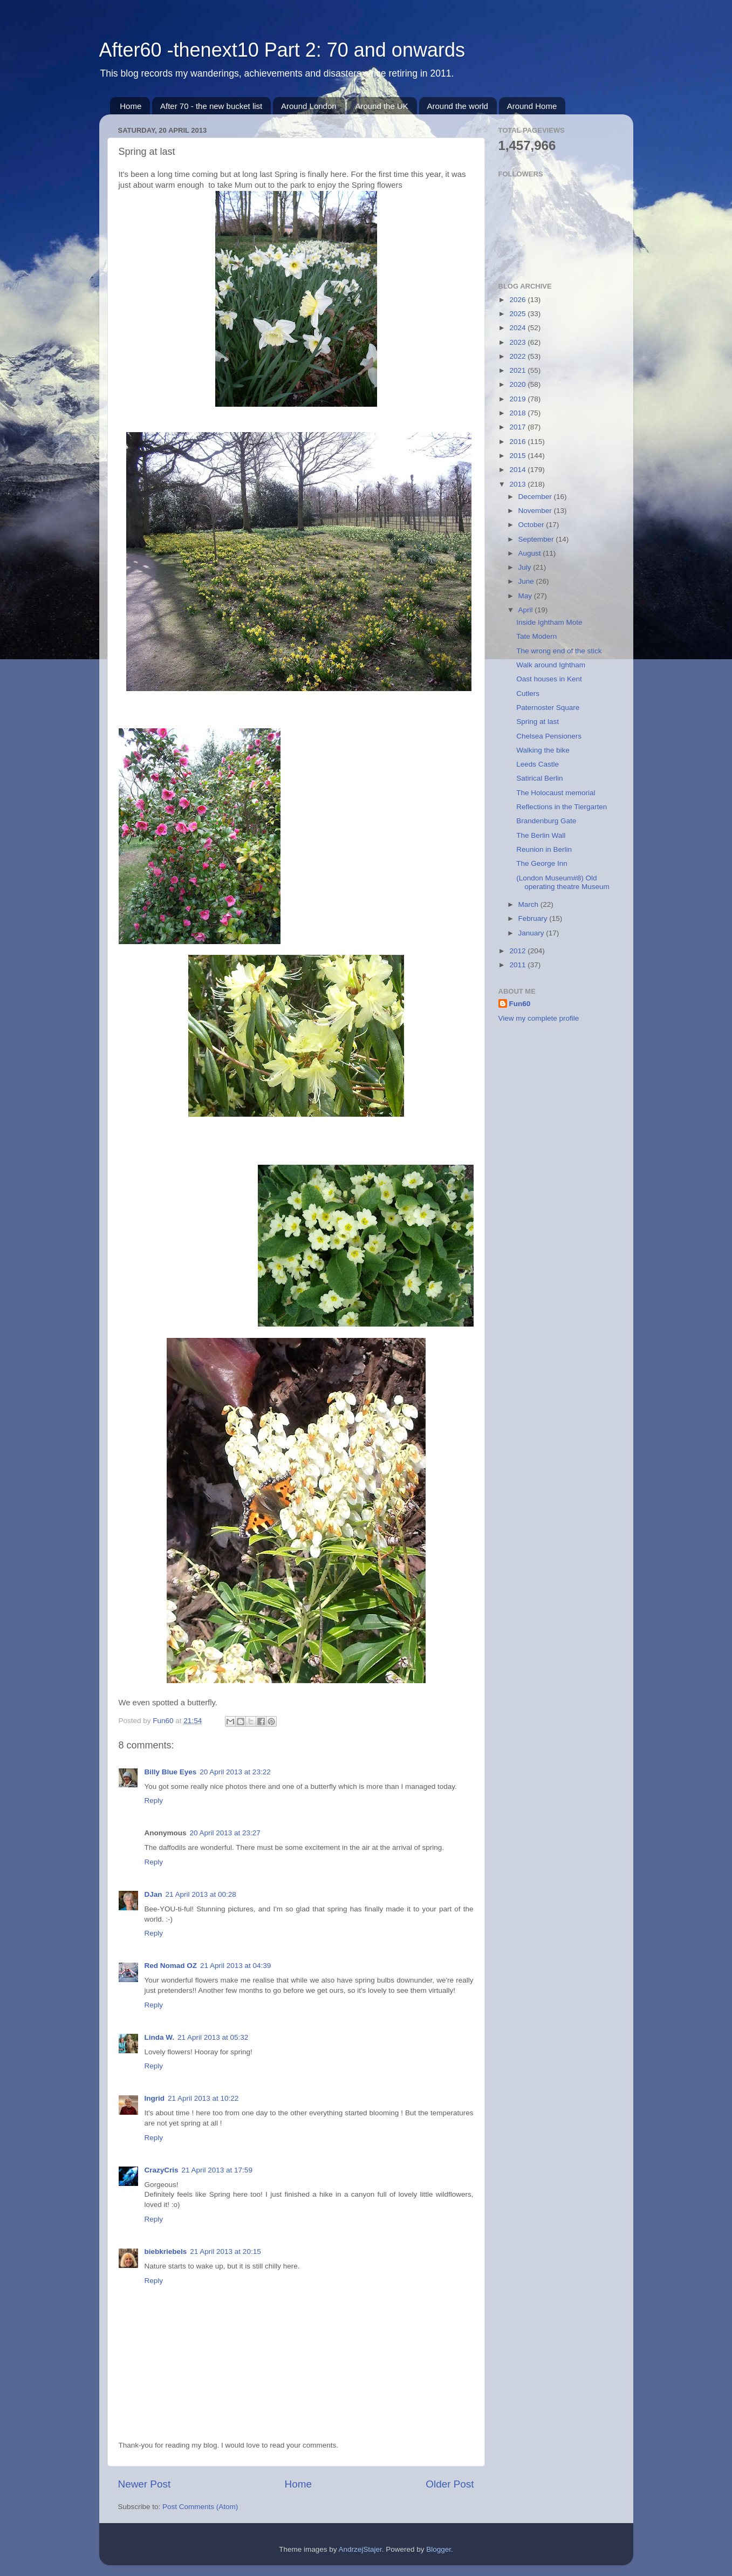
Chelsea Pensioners (549, 736)
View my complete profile (538, 1018)
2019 (518, 399)
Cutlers (527, 693)
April (526, 610)
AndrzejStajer (359, 2549)
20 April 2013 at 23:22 (235, 1772)
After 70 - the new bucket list (211, 106)
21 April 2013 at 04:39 (235, 1966)
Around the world (457, 106)
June (527, 581)
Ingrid (155, 2098)
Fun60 (520, 1004)
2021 (518, 370)
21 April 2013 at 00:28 (201, 1894)
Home (130, 106)
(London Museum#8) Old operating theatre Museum (563, 882)
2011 (518, 965)
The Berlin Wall (540, 835)
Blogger (438, 2549)
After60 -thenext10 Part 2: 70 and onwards (282, 50)
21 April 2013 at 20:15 (225, 2251)
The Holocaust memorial (555, 793)
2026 (518, 300)
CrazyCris (162, 2170)
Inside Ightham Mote (549, 622)
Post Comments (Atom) (200, 2507)
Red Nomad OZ (171, 1966)
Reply (154, 1800)
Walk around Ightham (550, 665)
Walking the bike (543, 750)
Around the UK (381, 106)
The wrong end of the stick (558, 651)
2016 (518, 442)
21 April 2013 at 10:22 (203, 2098)
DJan (153, 1894)
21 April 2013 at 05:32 (212, 2037)
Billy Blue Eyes (171, 1772)
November (536, 511)
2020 (518, 384)
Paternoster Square (547, 707)
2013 (518, 484)
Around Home (532, 106)
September (537, 539)
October (532, 525)
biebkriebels (166, 2251)
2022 (518, 356)
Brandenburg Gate (546, 821)
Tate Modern (536, 636)
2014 (518, 470)
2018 (518, 413)
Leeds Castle (537, 764)
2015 (518, 456)
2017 (518, 427)
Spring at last (537, 722)
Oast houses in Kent (549, 679)
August (530, 553)
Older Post (450, 2484)
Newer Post (144, 2484)
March (529, 904)
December (536, 497)
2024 (518, 328)
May (526, 596)
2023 (518, 342)
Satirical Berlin (539, 778)
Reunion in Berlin (544, 849)
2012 (518, 951)
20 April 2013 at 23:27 (225, 1833)
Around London (309, 106)
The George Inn (541, 863)
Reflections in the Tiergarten (561, 807)
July (525, 567)
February (534, 918)
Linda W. (160, 2037)
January (532, 933)
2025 (518, 314)
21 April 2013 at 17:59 (217, 2170)
